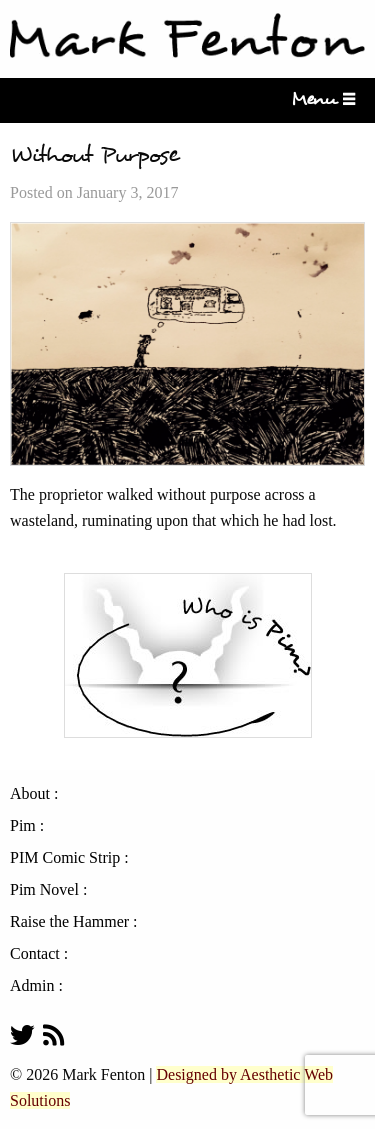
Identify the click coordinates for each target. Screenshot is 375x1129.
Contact (35, 954)
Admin (32, 986)
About (30, 794)
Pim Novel (44, 890)
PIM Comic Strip (65, 858)
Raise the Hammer (69, 922)
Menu (320, 99)
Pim (23, 826)
